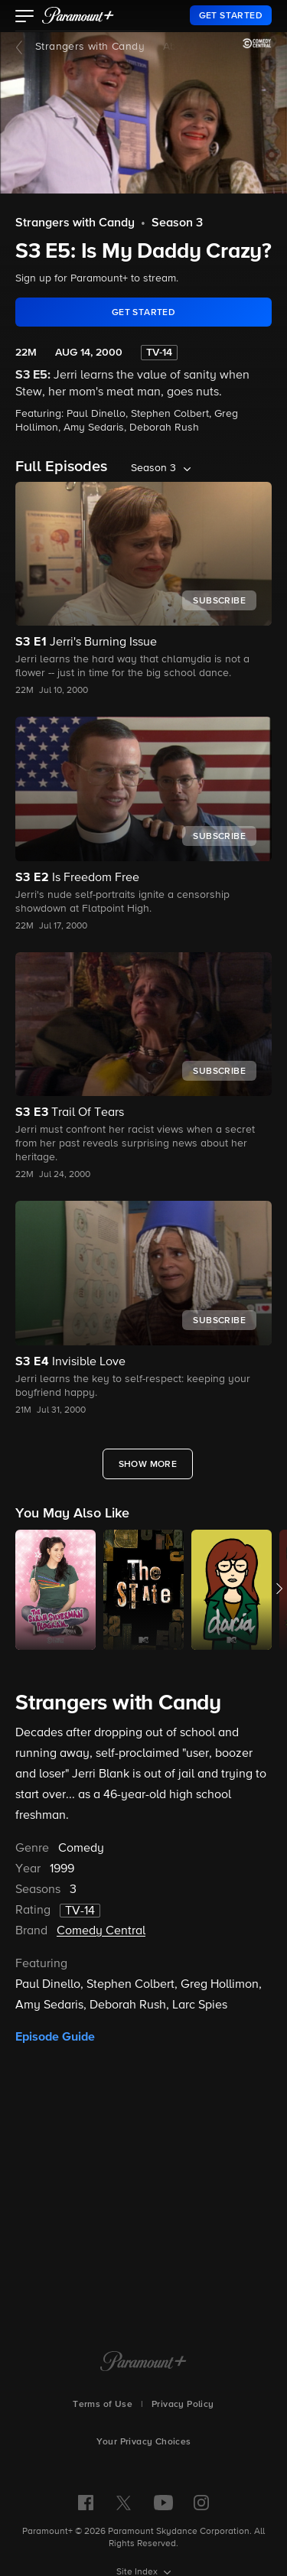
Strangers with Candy (90, 46)
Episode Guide (55, 2037)
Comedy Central (101, 1931)
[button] (25, 17)
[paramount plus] (78, 15)
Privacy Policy (183, 2404)
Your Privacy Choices (143, 2442)
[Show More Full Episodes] (148, 1464)
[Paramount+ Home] (143, 2362)
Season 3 (177, 223)
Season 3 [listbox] (153, 468)
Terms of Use (102, 2404)
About (178, 46)
